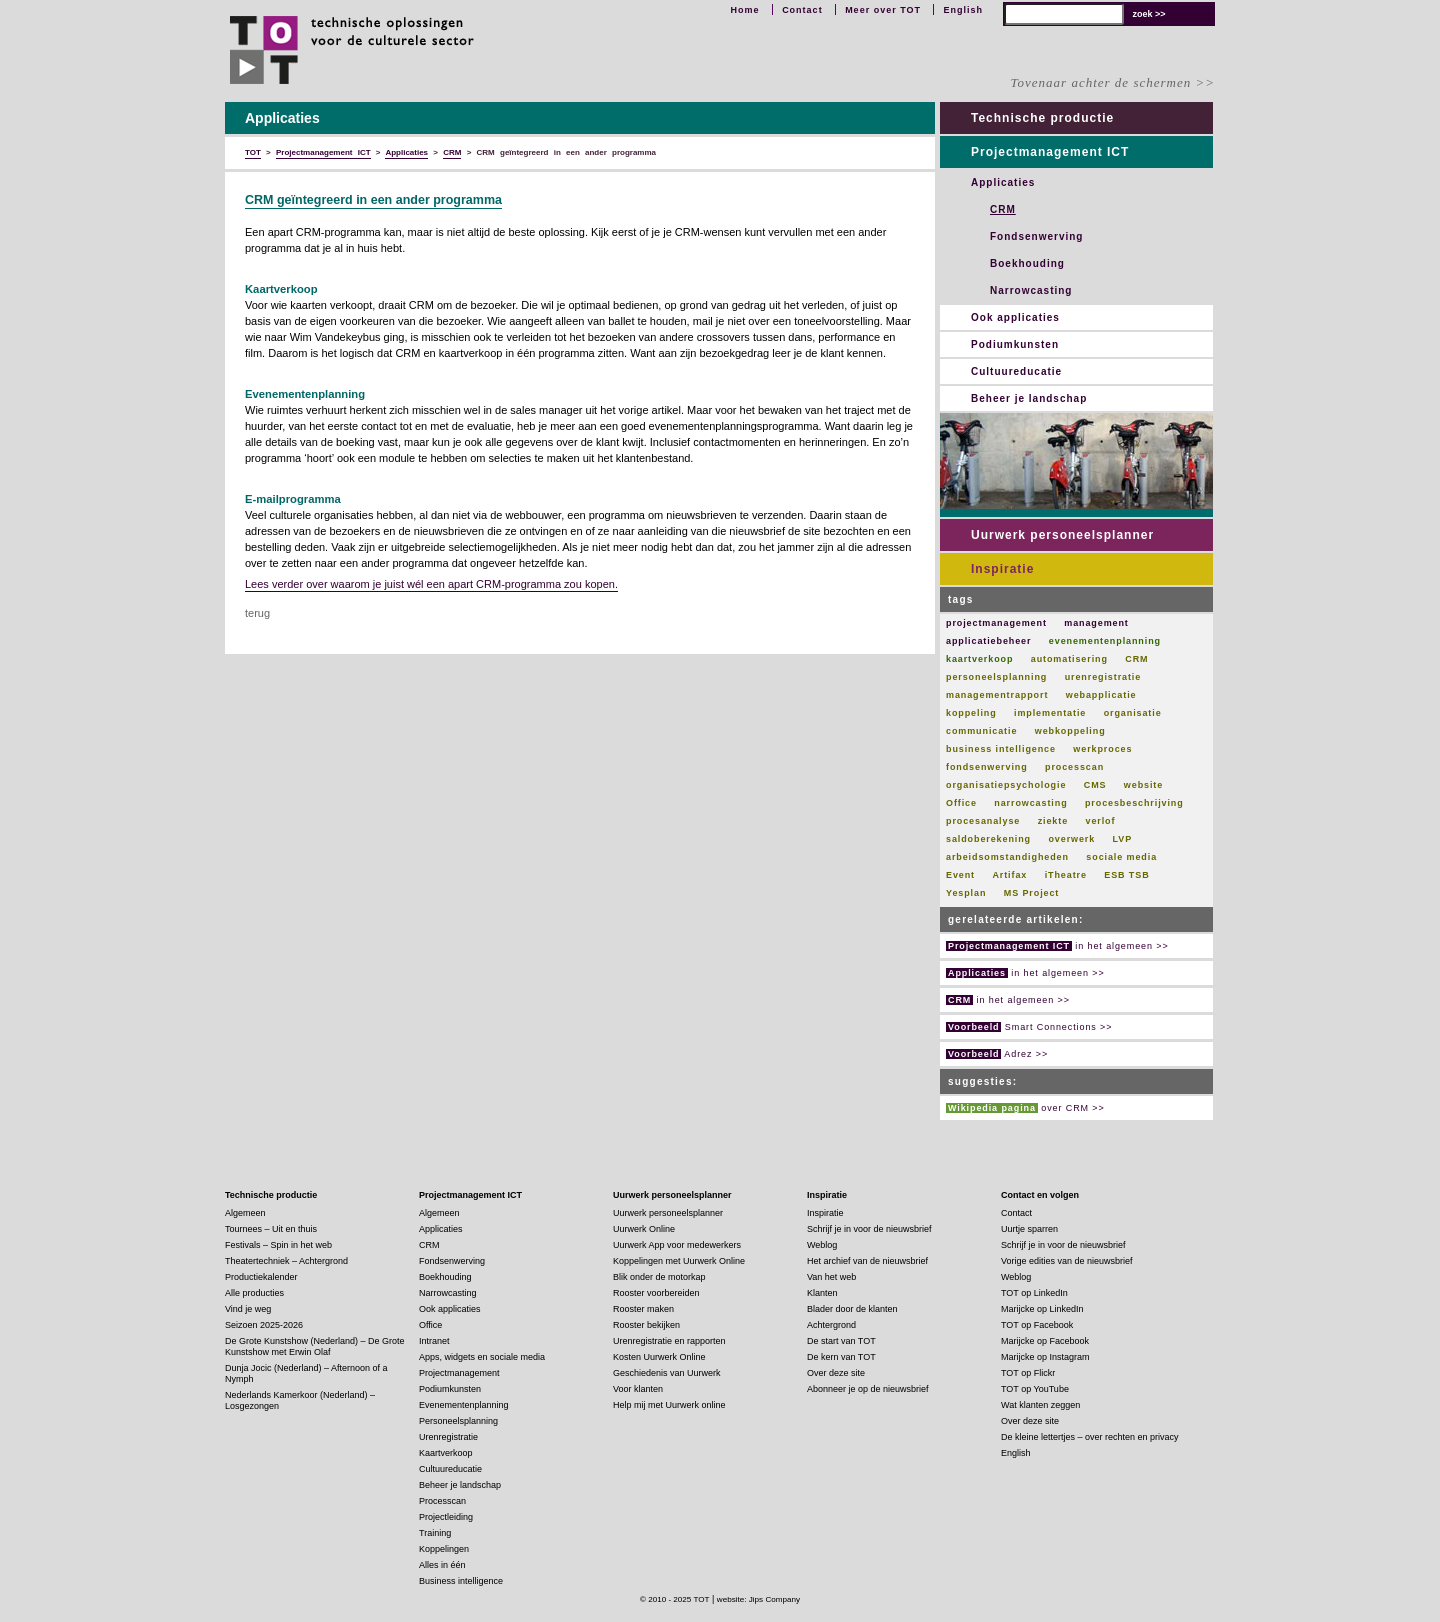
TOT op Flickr (1028, 1373)
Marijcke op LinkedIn (1042, 1309)
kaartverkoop (979, 659)
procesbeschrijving (1134, 803)
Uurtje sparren (1029, 1229)
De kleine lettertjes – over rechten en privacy (1090, 1437)
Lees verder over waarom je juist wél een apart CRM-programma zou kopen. (431, 584)
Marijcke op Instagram (1045, 1357)
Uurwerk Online (644, 1229)
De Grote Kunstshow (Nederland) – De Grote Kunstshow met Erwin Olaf (315, 1346)
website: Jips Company (758, 1599)
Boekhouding (1027, 263)
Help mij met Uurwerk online (669, 1405)
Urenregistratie (448, 1437)
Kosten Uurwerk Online (659, 1357)
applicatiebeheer (988, 641)
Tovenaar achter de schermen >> (1113, 82)
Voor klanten (638, 1389)
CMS (1095, 785)
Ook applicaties (1015, 317)
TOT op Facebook (1037, 1325)
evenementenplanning (1105, 641)
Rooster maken (643, 1309)
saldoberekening (988, 839)
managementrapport (997, 695)
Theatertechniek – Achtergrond (286, 1261)
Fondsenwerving (1036, 236)
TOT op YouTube (1035, 1389)
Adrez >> (997, 1054)
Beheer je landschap (1029, 398)
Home (745, 10)
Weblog (822, 1245)
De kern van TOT (841, 1357)
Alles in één (442, 1565)
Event (960, 875)
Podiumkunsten (1015, 344)
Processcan (442, 1501)
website (1143, 785)
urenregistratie (1103, 677)
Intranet (434, 1341)
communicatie (981, 731)
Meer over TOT (883, 10)
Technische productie (1042, 118)
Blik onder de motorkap (659, 1277)
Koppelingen (444, 1549)
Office (961, 803)
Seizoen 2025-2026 (264, 1325)
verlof (1100, 821)
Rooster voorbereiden (656, 1293)
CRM (1003, 209)
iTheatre (1066, 875)
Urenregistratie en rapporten (669, 1341)
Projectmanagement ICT (1050, 152)
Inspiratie (1002, 569)
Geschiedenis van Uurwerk (667, 1373)
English (963, 10)
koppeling (971, 713)
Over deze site (836, 1373)
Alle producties (254, 1293)
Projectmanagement (459, 1373)
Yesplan (966, 893)
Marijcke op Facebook (1045, 1341)
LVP (1123, 839)
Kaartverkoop (446, 1453)
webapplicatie (1101, 695)
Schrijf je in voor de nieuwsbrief (869, 1229)
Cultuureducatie (1016, 371)
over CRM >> (1025, 1108)
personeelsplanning (996, 677)
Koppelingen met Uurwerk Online (679, 1261)
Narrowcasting (1031, 290)
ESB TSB (1126, 875)
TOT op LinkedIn (1034, 1293)
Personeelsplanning (458, 1421)
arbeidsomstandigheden (1007, 857)
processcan (1074, 767)
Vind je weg (248, 1309)
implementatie (1050, 713)
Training (435, 1533)
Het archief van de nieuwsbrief (867, 1261)
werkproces (1102, 749)
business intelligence (1001, 749)
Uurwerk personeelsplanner (1062, 535)
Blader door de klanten (852, 1309)
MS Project (1032, 893)
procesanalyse (983, 821)
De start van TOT (841, 1341)
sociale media (1121, 857)
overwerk (1071, 839)
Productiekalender (261, 1277)
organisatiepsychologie (1006, 785)
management (1096, 623)
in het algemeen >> (1057, 946)
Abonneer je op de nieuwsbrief (868, 1389)
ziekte (1053, 821)
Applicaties (1003, 182)
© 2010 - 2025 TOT (675, 1599)
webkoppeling (1070, 731)
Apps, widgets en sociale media (482, 1357)
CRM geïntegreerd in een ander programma (373, 200)
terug (257, 613)
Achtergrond (831, 1325)
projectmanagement (996, 623)
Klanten (822, 1293)
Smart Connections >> (1029, 1027)
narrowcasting (1030, 803)
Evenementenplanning (464, 1405)
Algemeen (245, 1213)
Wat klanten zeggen (1040, 1405)
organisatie (1133, 713)
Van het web (831, 1277)
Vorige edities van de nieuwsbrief (1067, 1261)
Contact (802, 10)
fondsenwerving (987, 767)
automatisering (1069, 659)
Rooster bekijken (646, 1325)
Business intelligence (461, 1581)
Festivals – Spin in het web (278, 1245)
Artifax (1009, 875)
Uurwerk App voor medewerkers (677, 1245)
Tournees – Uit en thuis (271, 1229)
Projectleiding (446, 1517)
